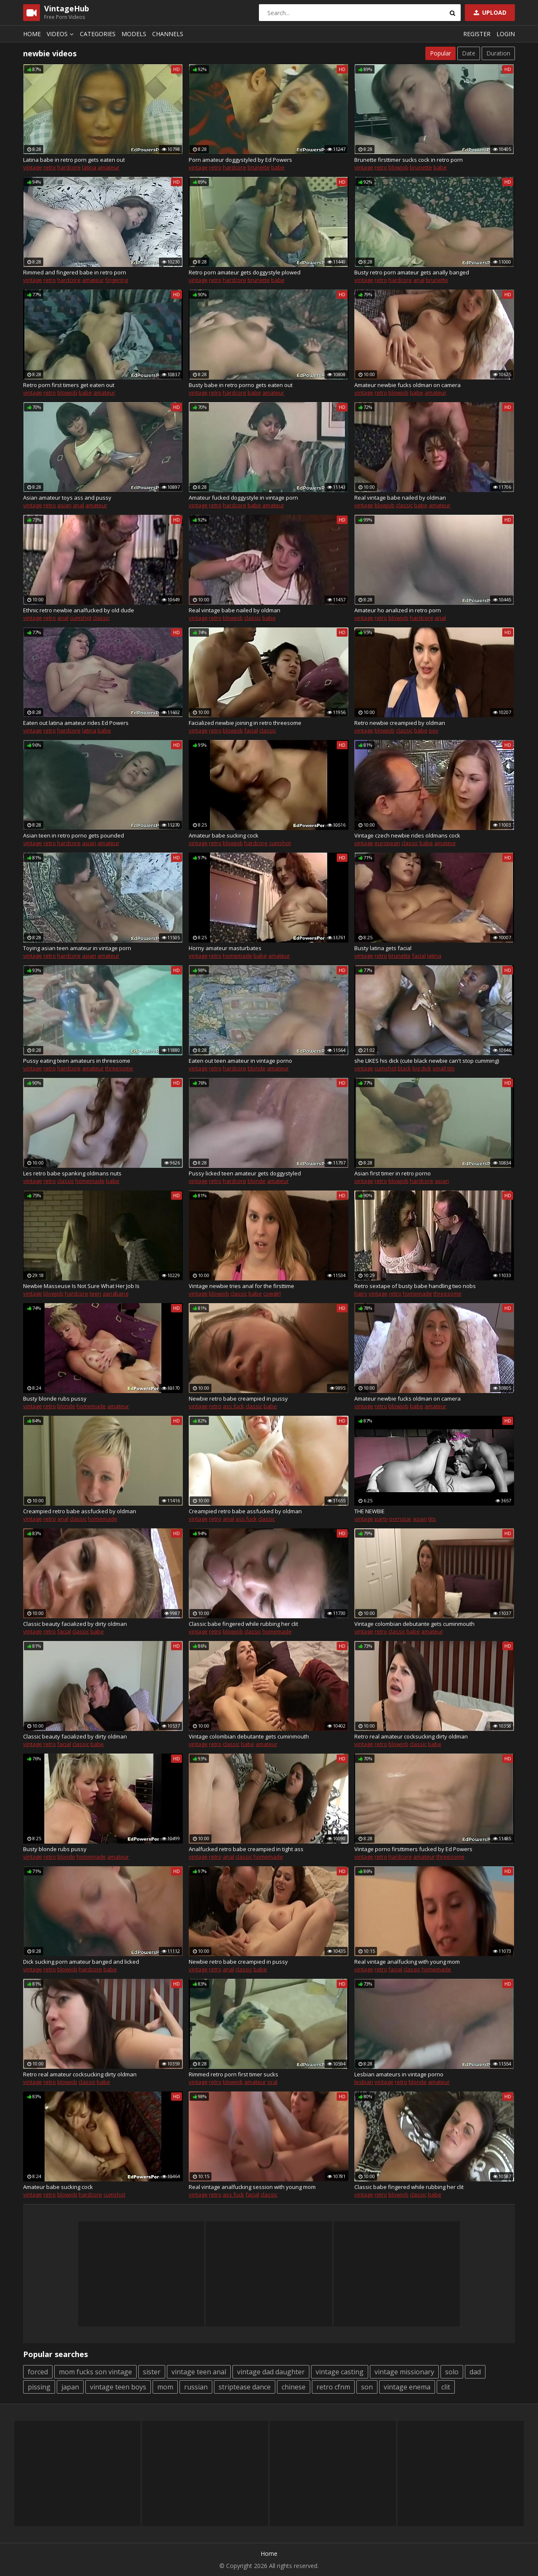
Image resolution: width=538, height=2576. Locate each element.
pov (433, 730)
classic (404, 505)
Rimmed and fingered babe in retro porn (74, 272)
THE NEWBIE (369, 1511)
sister (152, 2371)
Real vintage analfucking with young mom (407, 1961)
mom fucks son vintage (95, 2371)
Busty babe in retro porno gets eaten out (241, 385)
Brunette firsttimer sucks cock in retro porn (408, 159)
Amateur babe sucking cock (223, 835)
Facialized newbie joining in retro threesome (245, 723)
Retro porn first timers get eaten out (68, 385)
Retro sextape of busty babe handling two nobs (415, 1286)
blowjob (398, 167)
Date (468, 53)
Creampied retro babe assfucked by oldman (79, 1511)
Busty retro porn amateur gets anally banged (411, 272)
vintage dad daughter (271, 2371)
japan (70, 2387)
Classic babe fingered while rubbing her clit (243, 1624)
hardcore (69, 167)
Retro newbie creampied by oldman (399, 723)
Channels (167, 34)
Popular (440, 53)
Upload (489, 12)
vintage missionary (404, 2371)
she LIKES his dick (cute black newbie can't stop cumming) (426, 1060)
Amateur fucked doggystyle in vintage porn (243, 497)
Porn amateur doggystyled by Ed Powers (240, 159)
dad (475, 2371)
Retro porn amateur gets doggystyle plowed (245, 272)
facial (251, 730)
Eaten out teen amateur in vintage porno (240, 1060)
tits (432, 1518)
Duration (498, 53)
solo (452, 2371)
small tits (444, 1068)
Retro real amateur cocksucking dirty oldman (411, 1736)
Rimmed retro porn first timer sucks (233, 2074)
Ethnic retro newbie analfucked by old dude (78, 610)
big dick (421, 1068)
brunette (259, 167)
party (381, 1518)
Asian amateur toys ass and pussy (67, 497)
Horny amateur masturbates (225, 948)
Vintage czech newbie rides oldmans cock (407, 835)
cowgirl (272, 1293)
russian (196, 2387)
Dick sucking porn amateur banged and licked (81, 1961)
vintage (32, 167)
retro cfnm (333, 2387)
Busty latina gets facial (382, 948)
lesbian (363, 2082)
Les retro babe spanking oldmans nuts (72, 1173)
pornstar (400, 1518)
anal (419, 280)
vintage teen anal (198, 2371)
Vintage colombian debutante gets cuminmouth (414, 1624)
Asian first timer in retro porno (392, 1173)
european (387, 843)
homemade (237, 955)
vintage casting (340, 2371)
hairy (360, 1293)
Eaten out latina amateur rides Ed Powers (76, 723)
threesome (119, 1068)
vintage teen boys (118, 2387)
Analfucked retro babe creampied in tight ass (246, 1849)
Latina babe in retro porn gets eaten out (74, 159)
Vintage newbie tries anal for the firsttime (241, 1286)
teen (95, 1293)
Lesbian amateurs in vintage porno (398, 2074)
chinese (294, 2387)
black (404, 1068)
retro (49, 167)
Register (477, 34)
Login (505, 34)
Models (133, 34)
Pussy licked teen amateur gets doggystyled (245, 1173)
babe (278, 167)
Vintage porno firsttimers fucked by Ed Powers (413, 1849)
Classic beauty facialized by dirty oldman (75, 1624)
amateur (108, 167)
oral (272, 2082)
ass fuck (233, 1406)
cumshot (81, 618)
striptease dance (245, 2387)
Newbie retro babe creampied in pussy (238, 1398)
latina (89, 167)
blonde (257, 1068)
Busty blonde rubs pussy (55, 1398)
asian (64, 505)
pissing (39, 2387)
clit (445, 2387)
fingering (116, 280)
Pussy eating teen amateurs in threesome (76, 1060)
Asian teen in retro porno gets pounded (73, 835)
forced (38, 2371)
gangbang (115, 1293)
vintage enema (407, 2387)
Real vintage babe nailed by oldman (400, 497)
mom (165, 2387)
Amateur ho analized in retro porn (397, 610)
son (367, 2387)
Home (32, 34)
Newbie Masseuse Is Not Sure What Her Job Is (81, 1286)
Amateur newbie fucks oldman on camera (407, 385)
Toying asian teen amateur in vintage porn (77, 948)
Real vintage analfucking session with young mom (252, 2187)
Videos (61, 34)
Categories (98, 34)
